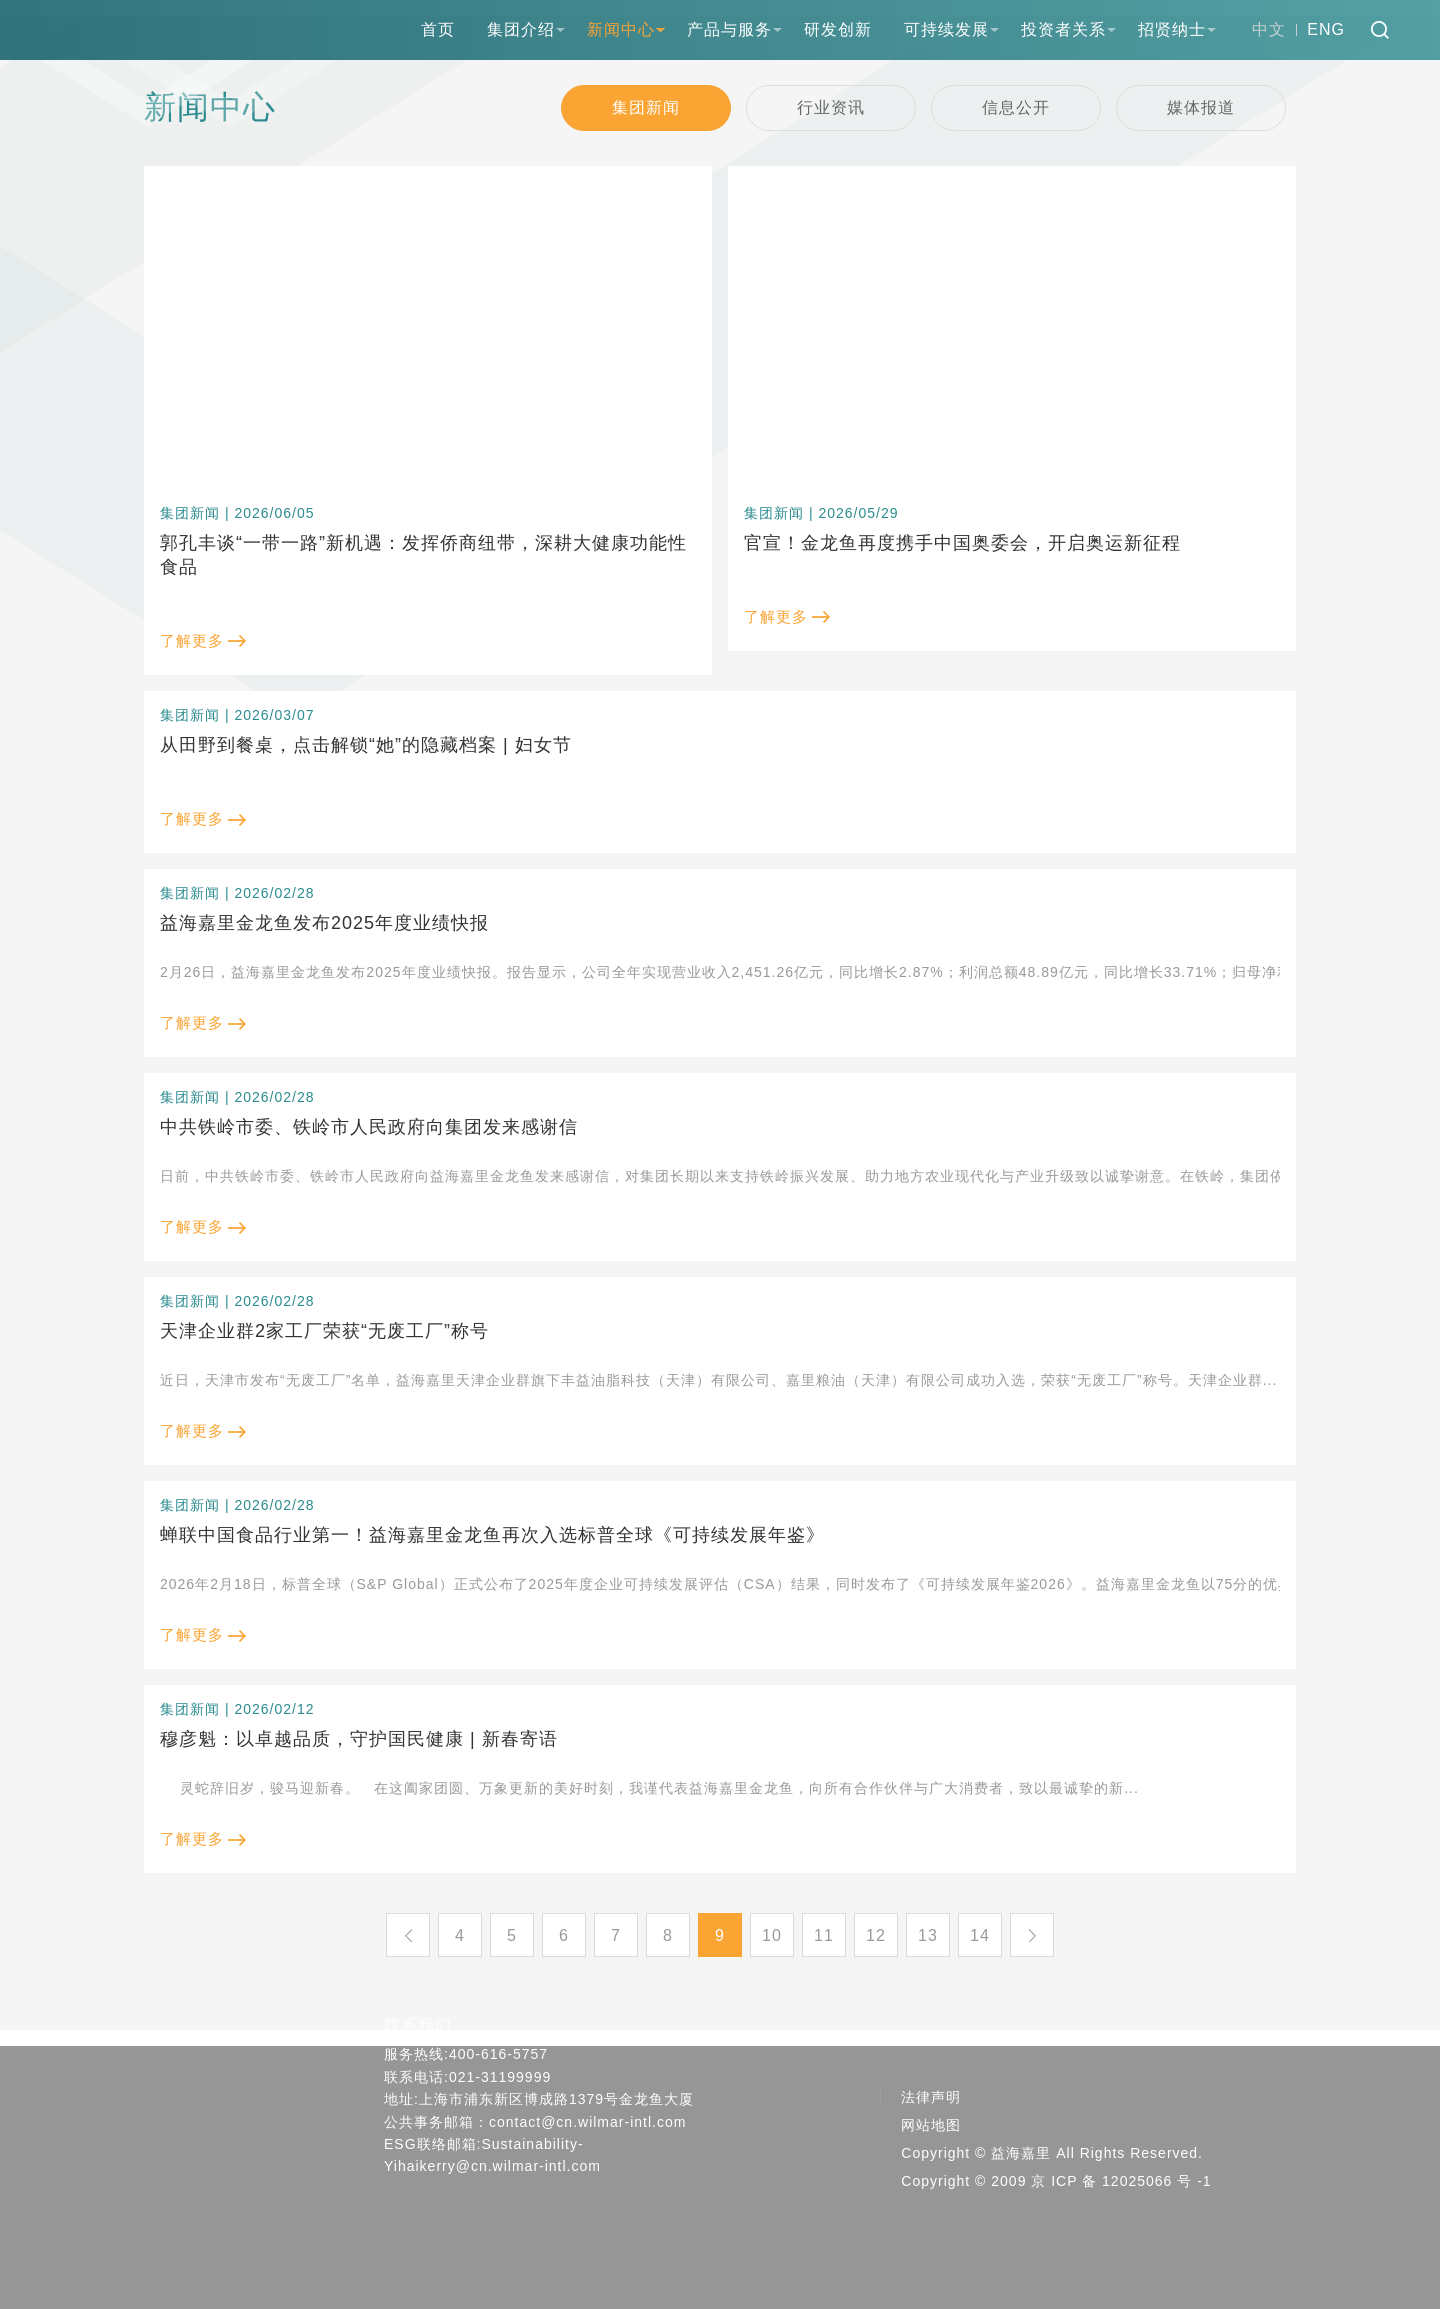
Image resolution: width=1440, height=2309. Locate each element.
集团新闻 (646, 107)
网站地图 (931, 2125)
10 (772, 1935)
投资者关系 (1063, 29)
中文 (1269, 29)
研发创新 (838, 29)
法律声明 (931, 2097)
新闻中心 (621, 29)
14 (980, 1935)
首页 (438, 29)
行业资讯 (831, 107)
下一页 (1032, 1935)
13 (928, 1935)
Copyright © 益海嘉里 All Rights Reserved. (1052, 2153)
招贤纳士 (1172, 29)
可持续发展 (946, 29)
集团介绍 (521, 29)
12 (876, 1935)
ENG (1326, 29)
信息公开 (1016, 107)
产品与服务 (729, 29)
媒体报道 (1201, 107)
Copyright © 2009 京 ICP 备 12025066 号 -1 (1056, 2181)
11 (824, 1935)
